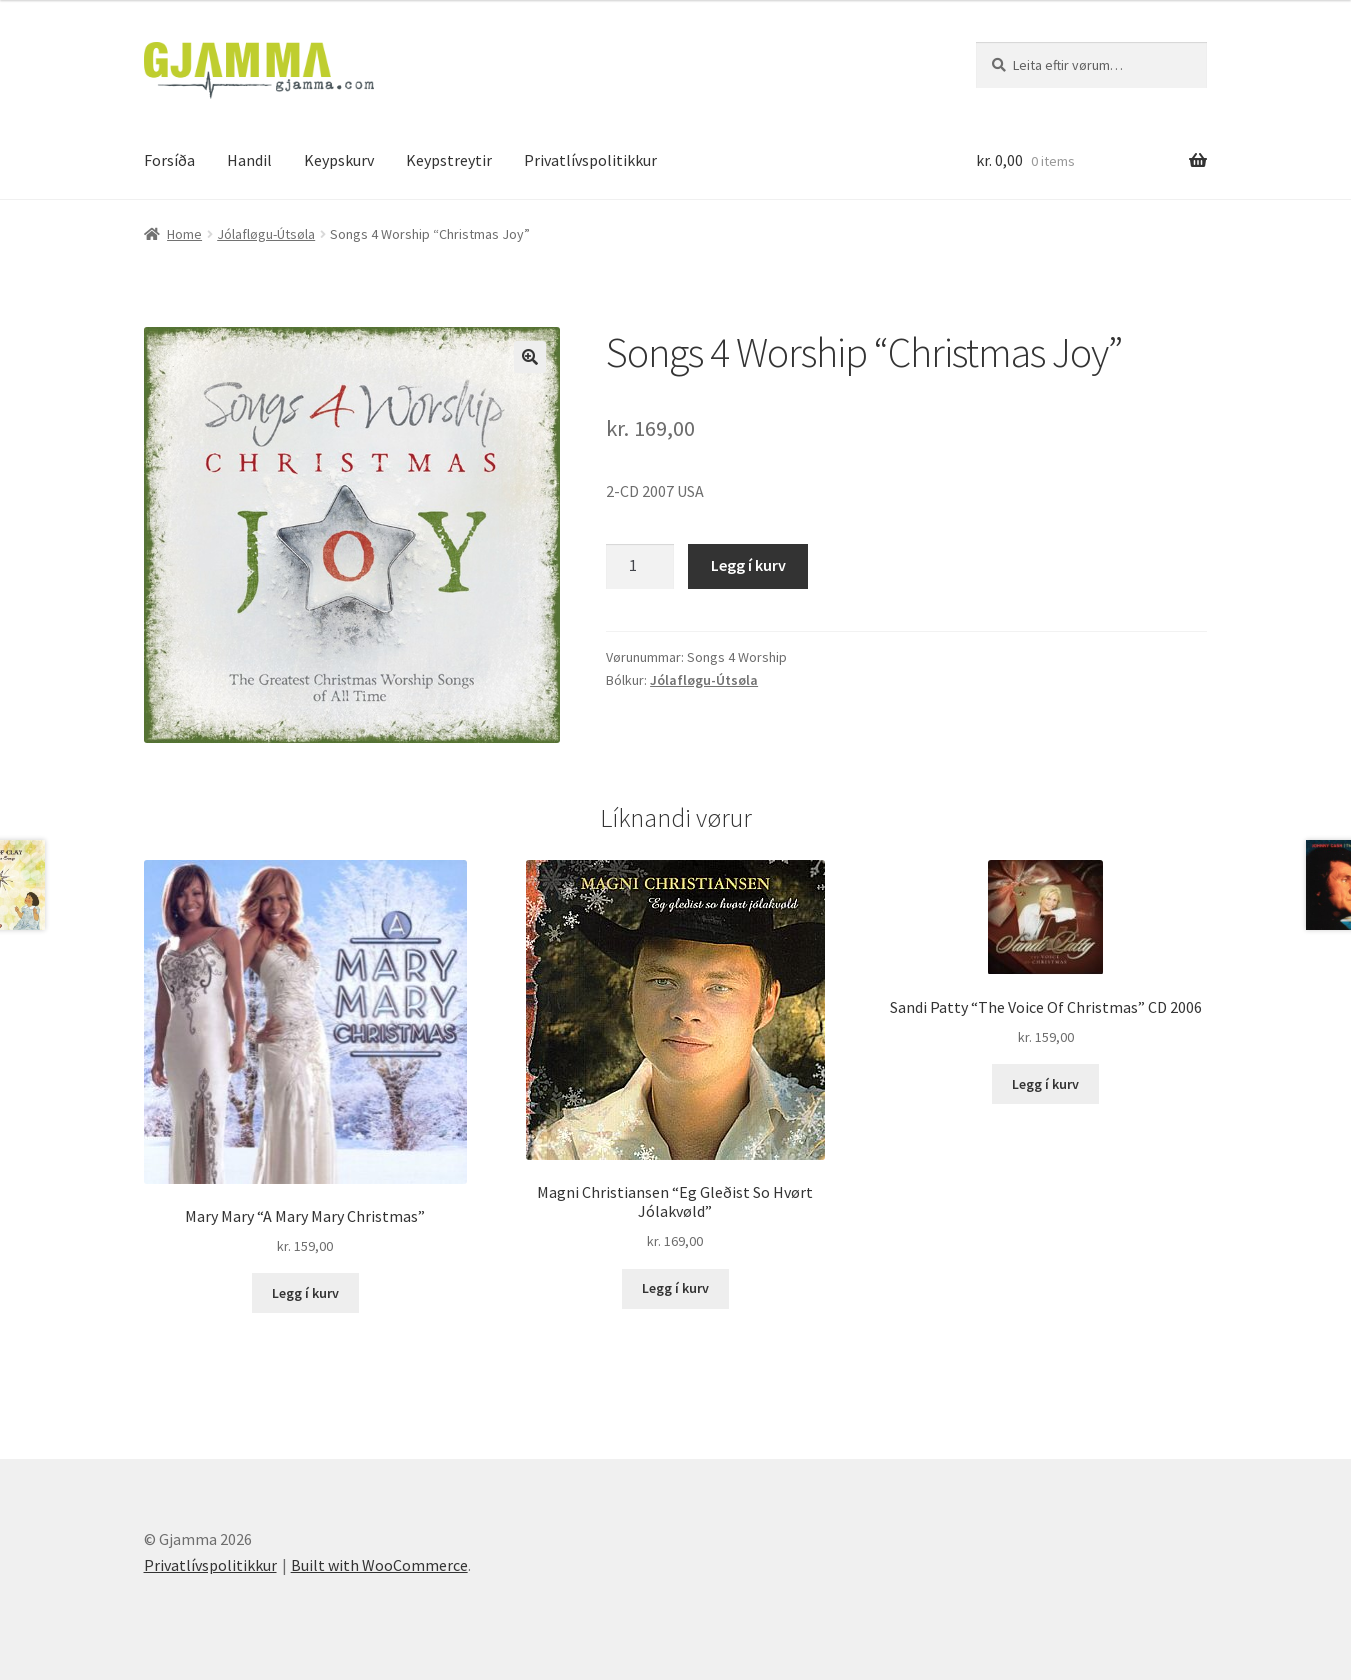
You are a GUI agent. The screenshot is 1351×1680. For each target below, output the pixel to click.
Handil (249, 160)
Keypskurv (339, 160)
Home (184, 234)
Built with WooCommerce (379, 1565)
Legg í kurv (748, 565)
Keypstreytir (449, 160)
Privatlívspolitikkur (590, 160)
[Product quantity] (640, 567)
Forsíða (169, 160)
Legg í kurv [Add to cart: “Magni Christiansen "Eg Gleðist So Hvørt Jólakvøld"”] (675, 1288)
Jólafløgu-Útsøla (266, 234)
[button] (530, 357)
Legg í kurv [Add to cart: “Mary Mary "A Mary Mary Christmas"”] (305, 1293)
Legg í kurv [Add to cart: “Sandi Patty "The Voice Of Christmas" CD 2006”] (1045, 1084)
